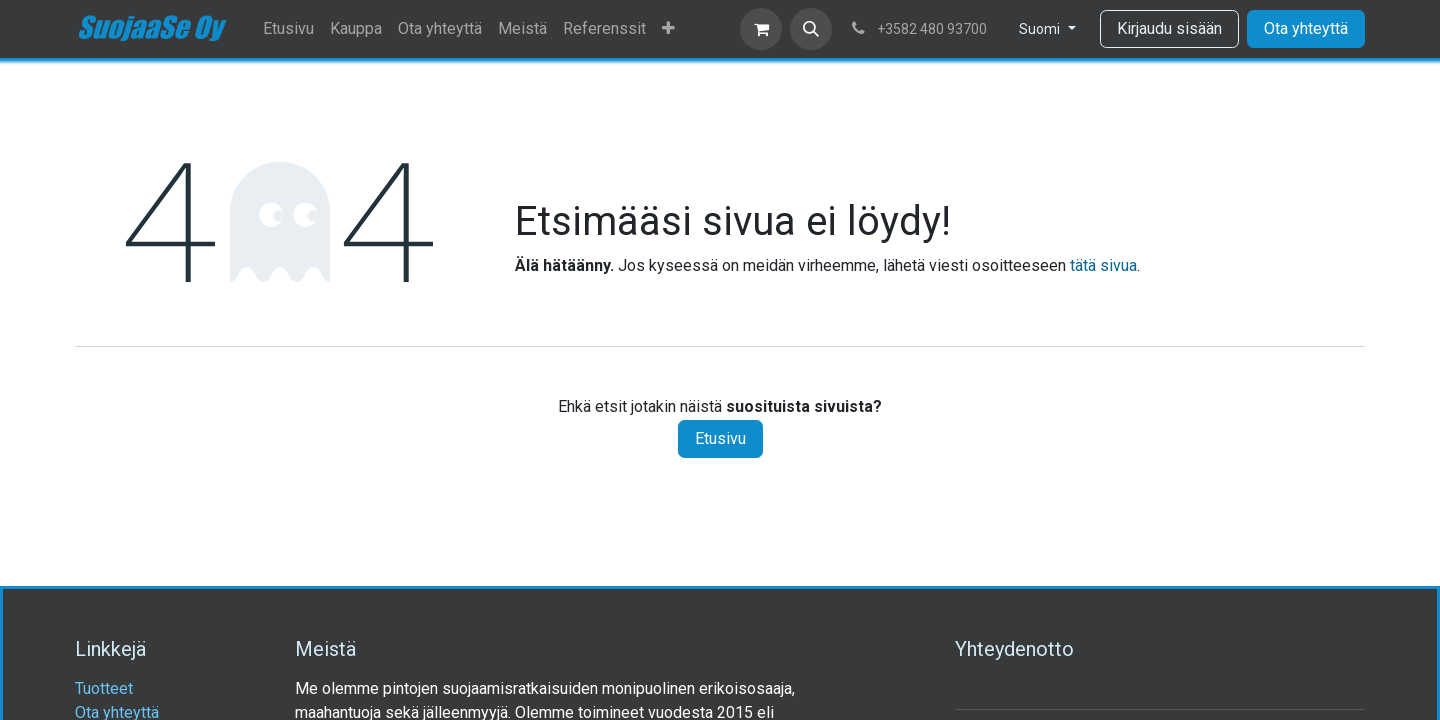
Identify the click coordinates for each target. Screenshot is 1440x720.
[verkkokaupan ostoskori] (761, 29)
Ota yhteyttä (1306, 28)
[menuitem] (288, 29)
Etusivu (720, 438)
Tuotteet (104, 688)
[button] (811, 29)
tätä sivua (1103, 265)
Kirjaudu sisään (1169, 28)
